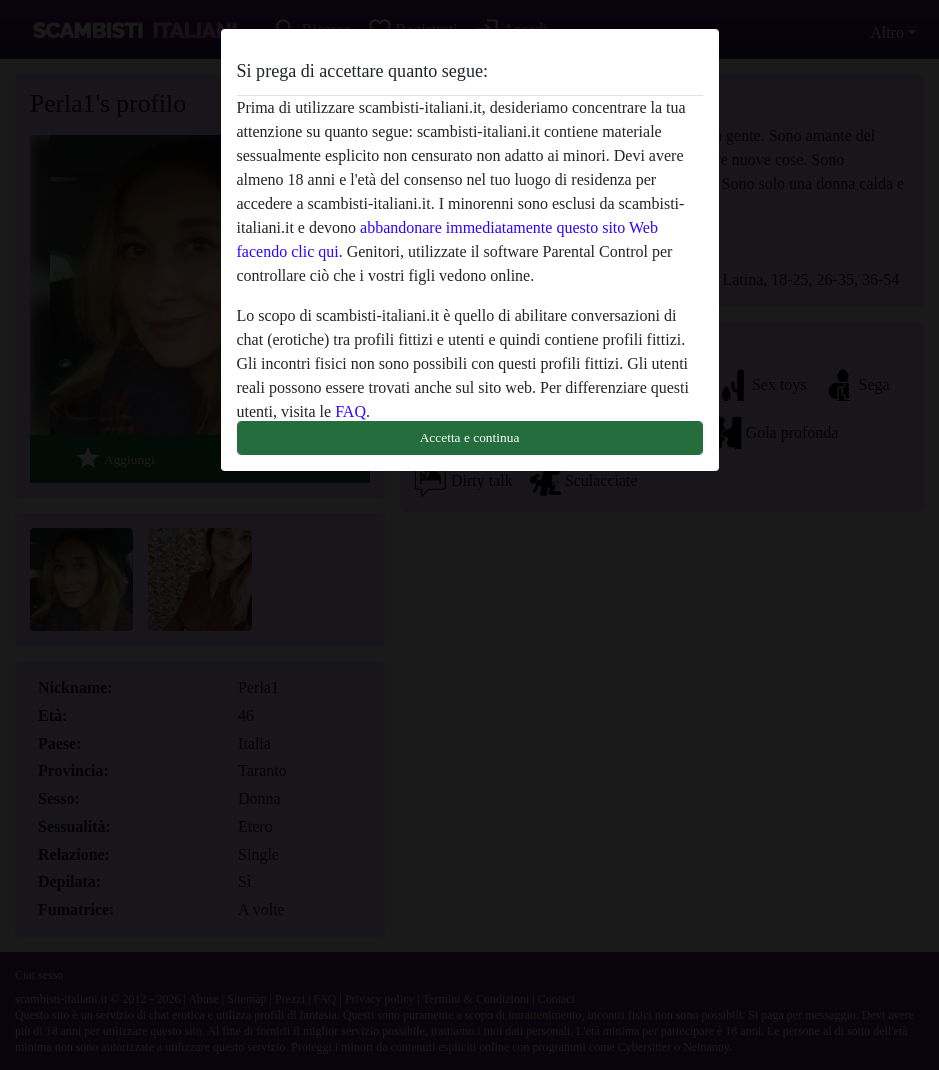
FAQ (350, 411)
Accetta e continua (470, 437)
